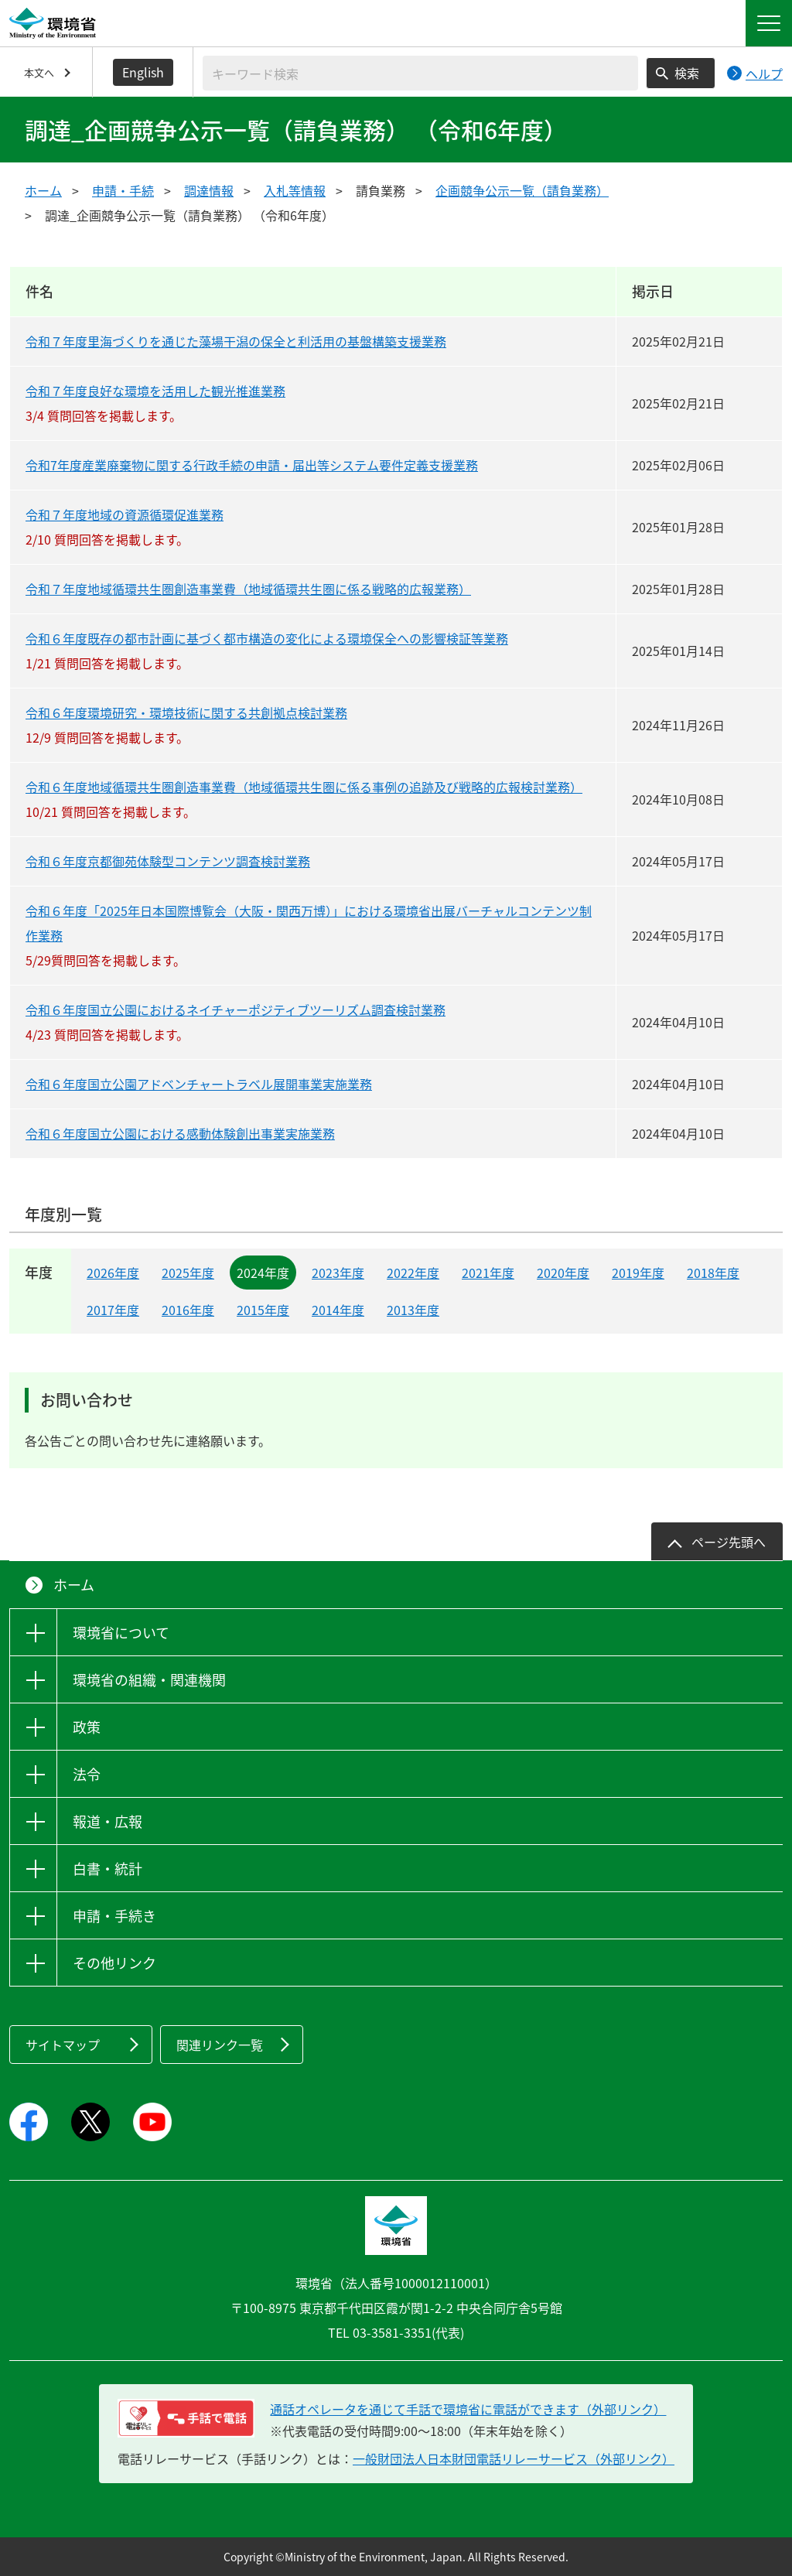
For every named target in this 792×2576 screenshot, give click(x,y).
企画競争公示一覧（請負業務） (522, 190)
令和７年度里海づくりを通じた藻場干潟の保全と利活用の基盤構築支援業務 (236, 341)
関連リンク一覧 (219, 2044)
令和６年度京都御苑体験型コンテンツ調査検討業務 (168, 861)
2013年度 (413, 1309)
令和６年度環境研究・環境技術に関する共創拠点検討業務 (186, 712)
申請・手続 (123, 190)
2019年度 (638, 1272)
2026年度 (113, 1272)
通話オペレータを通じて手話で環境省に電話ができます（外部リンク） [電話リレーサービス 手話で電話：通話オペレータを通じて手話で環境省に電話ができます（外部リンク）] (468, 2409)
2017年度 (113, 1309)
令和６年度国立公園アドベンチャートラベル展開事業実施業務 (199, 1083)
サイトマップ (63, 2044)
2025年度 (188, 1272)
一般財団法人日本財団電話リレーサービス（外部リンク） (513, 2458)
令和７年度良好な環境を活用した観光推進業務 (155, 390)
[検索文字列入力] (420, 73)
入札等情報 (295, 190)
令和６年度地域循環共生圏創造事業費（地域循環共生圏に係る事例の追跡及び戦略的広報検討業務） (304, 786)
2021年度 (488, 1272)
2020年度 (563, 1272)
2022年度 (413, 1272)
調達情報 (209, 190)
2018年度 (713, 1272)
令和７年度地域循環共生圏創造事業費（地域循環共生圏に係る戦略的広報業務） (248, 588)
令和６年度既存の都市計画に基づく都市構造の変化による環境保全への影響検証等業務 (267, 638)
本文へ (39, 72)
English (143, 72)
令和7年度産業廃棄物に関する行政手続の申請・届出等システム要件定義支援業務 (252, 465)
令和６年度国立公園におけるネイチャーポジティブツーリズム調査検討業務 (236, 1009)
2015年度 (263, 1309)
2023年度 (338, 1272)
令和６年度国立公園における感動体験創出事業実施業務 (180, 1133)
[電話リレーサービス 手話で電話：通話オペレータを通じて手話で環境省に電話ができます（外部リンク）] (186, 2418)
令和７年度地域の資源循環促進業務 (125, 514)
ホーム (43, 190)
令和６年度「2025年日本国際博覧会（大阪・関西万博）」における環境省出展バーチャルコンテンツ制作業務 (309, 923)
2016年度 (188, 1309)
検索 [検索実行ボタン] (686, 72)
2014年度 (338, 1309)
